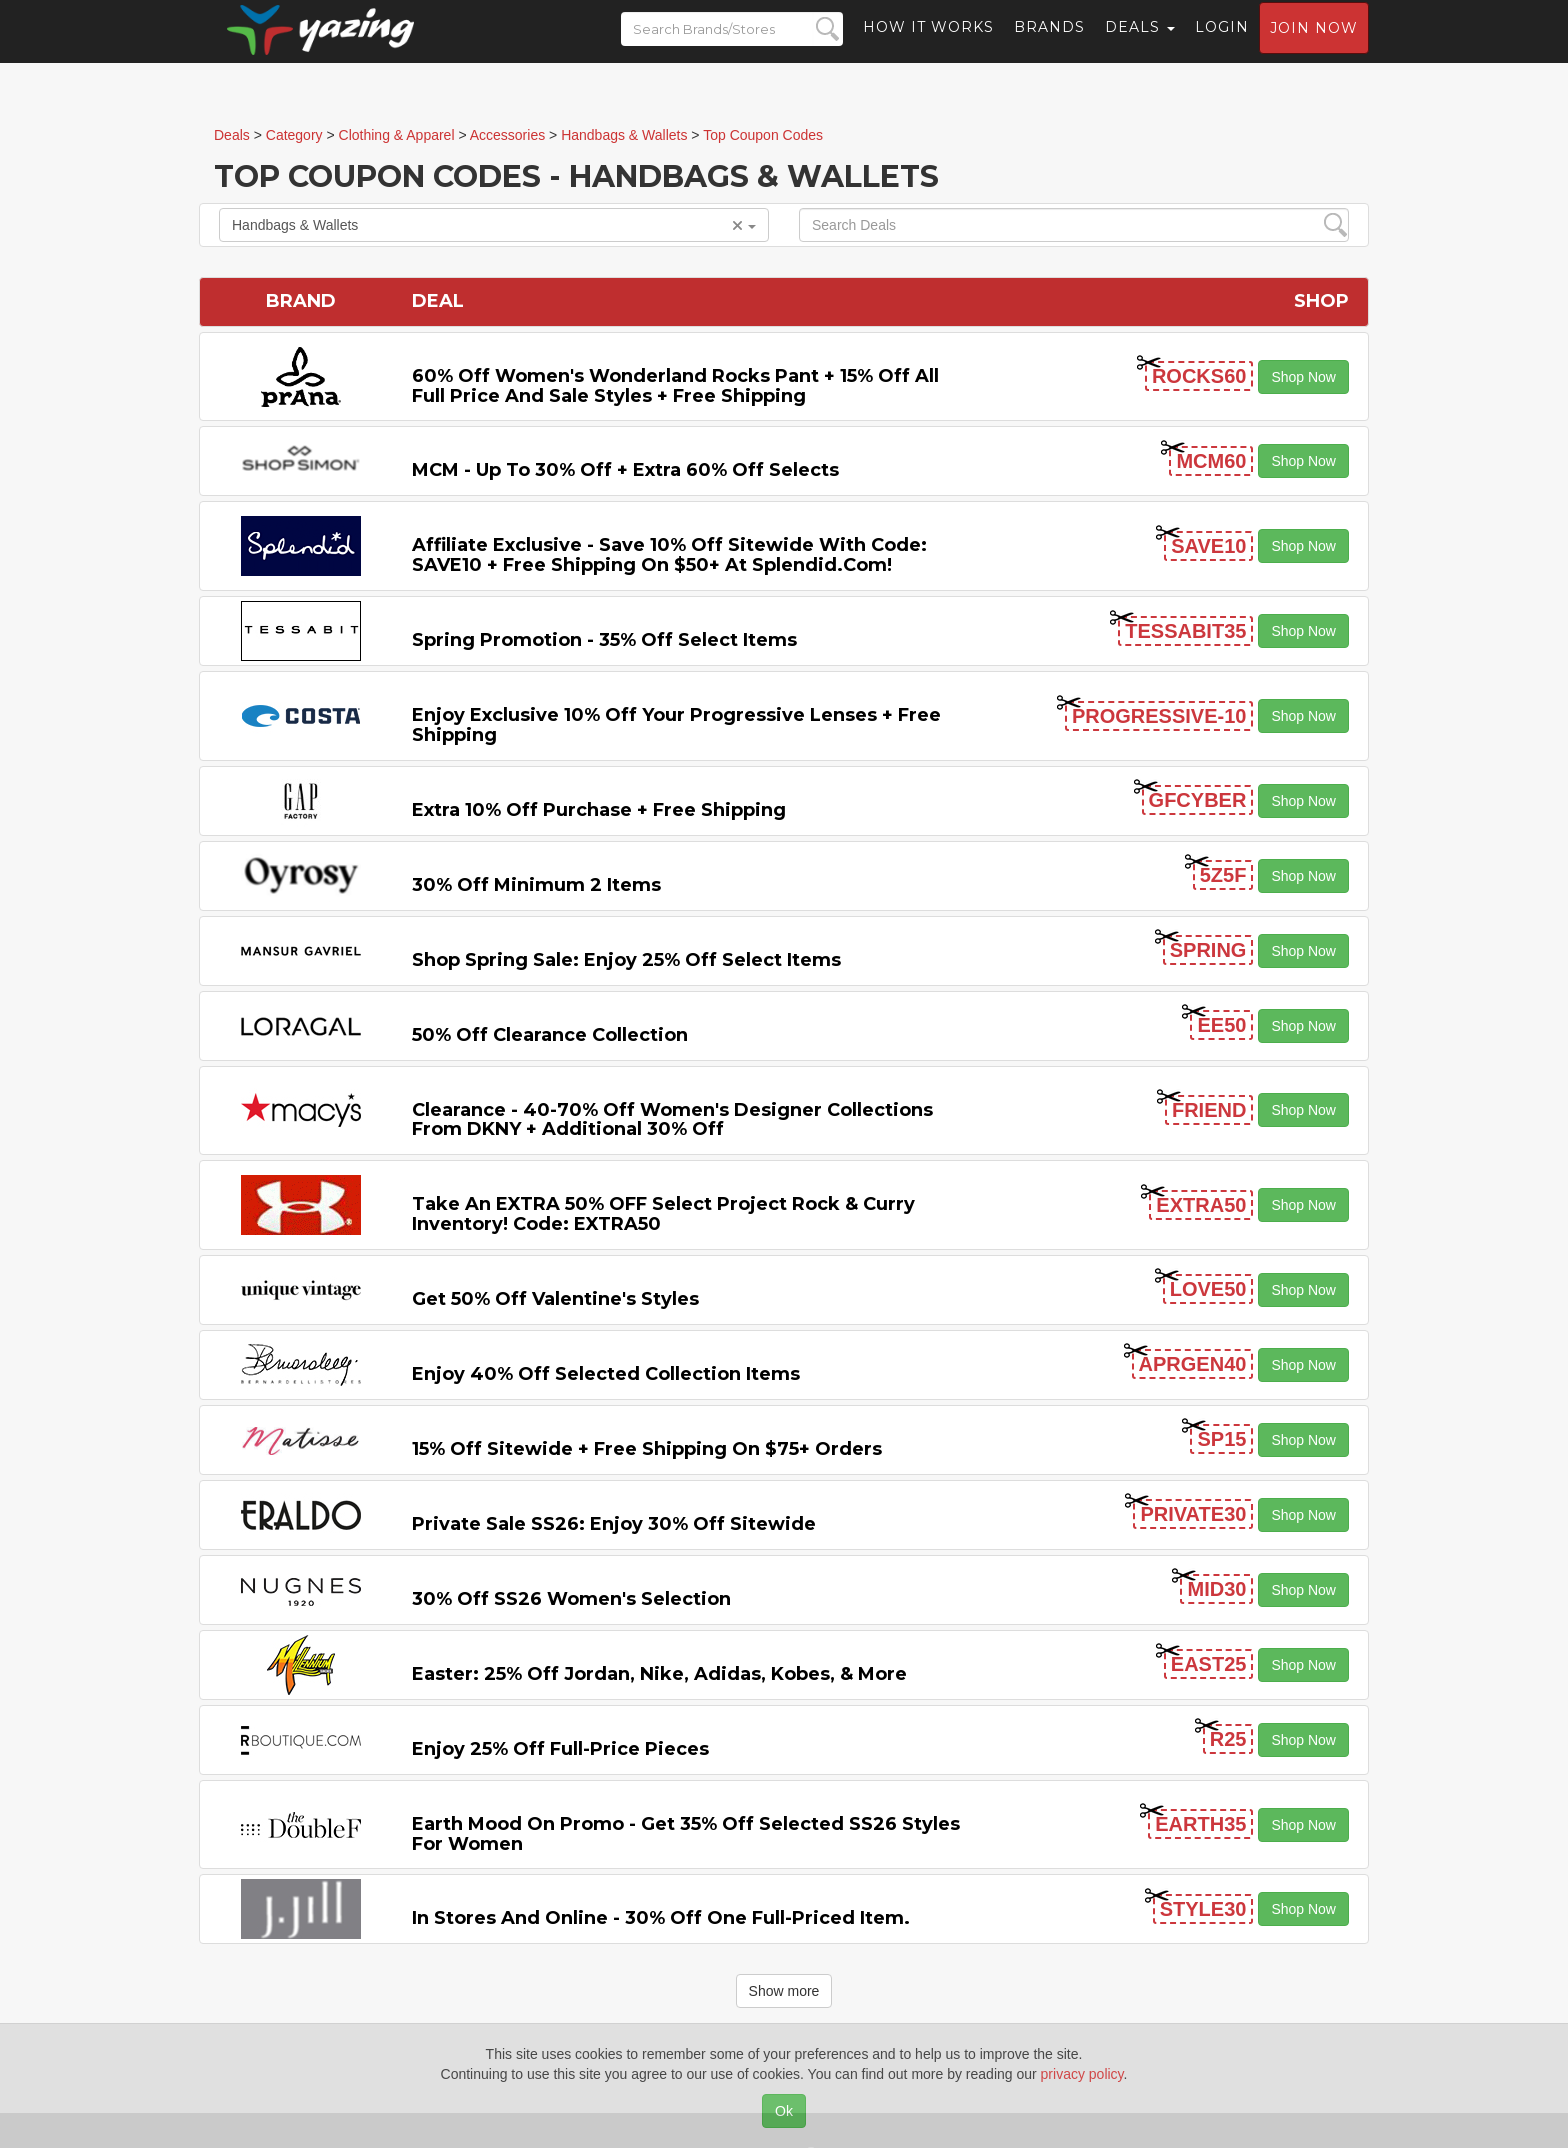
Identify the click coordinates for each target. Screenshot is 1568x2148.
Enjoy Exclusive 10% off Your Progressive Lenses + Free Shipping (676, 725)
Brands (1049, 45)
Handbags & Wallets (494, 225)
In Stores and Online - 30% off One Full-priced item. (661, 1918)
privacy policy (1082, 2074)
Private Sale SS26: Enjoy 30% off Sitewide (614, 1524)
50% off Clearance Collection (550, 1035)
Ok (784, 2111)
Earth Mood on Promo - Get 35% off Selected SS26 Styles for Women (686, 1834)
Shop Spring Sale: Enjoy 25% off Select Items (626, 960)
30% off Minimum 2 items (536, 885)
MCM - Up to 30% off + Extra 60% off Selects (625, 470)
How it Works (928, 45)
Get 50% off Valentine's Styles (555, 1299)
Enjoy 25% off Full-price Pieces (560, 1749)
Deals (1140, 45)
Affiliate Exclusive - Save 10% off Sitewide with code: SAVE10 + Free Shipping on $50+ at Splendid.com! (669, 555)
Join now (1314, 46)
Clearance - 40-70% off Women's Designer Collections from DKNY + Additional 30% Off (672, 1120)
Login (1222, 45)
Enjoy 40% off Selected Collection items (606, 1374)
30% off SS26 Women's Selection (571, 1599)
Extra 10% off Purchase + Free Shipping (599, 810)
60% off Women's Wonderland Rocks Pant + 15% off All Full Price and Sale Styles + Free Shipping (675, 386)
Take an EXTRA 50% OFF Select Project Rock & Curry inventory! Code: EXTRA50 (663, 1214)
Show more (784, 1991)
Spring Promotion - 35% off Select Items (604, 640)
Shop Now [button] (1303, 377)
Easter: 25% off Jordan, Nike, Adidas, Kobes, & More (659, 1674)
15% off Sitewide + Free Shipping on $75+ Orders (647, 1449)
